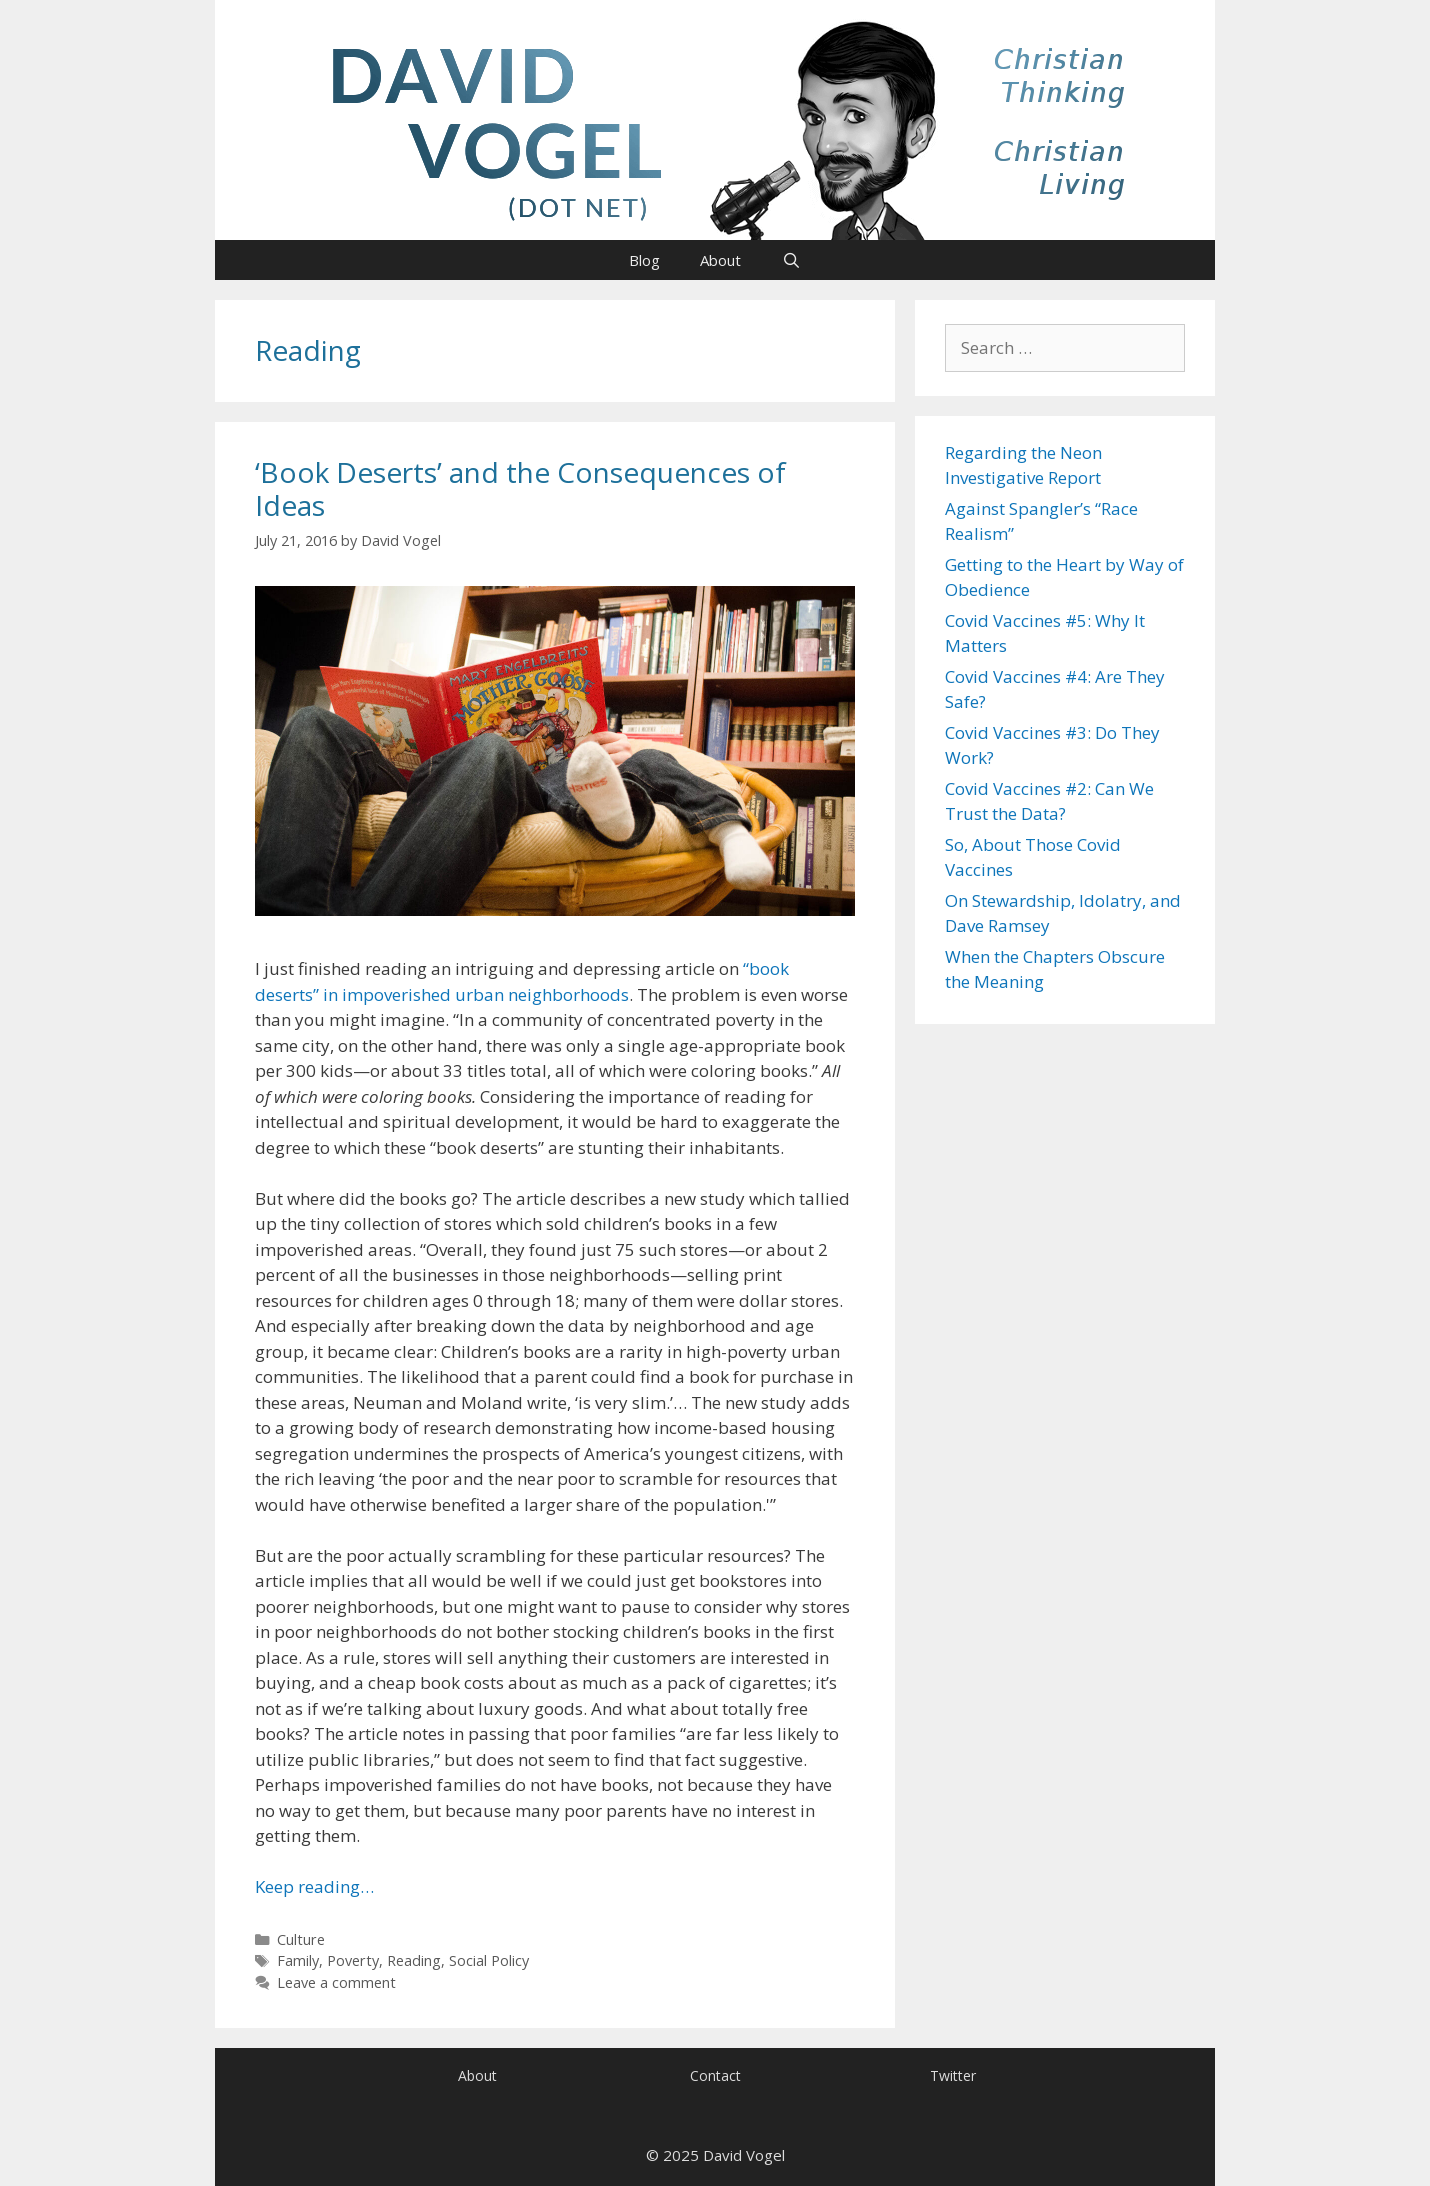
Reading (414, 1960)
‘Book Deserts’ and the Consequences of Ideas (520, 489)
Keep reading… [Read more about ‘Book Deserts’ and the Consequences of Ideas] (314, 1886)
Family (298, 1960)
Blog (644, 260)
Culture (301, 1939)
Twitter (953, 2075)
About (720, 260)
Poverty (353, 1960)
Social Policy (489, 1960)
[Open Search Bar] (790, 260)
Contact (715, 2075)
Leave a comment (336, 1982)
